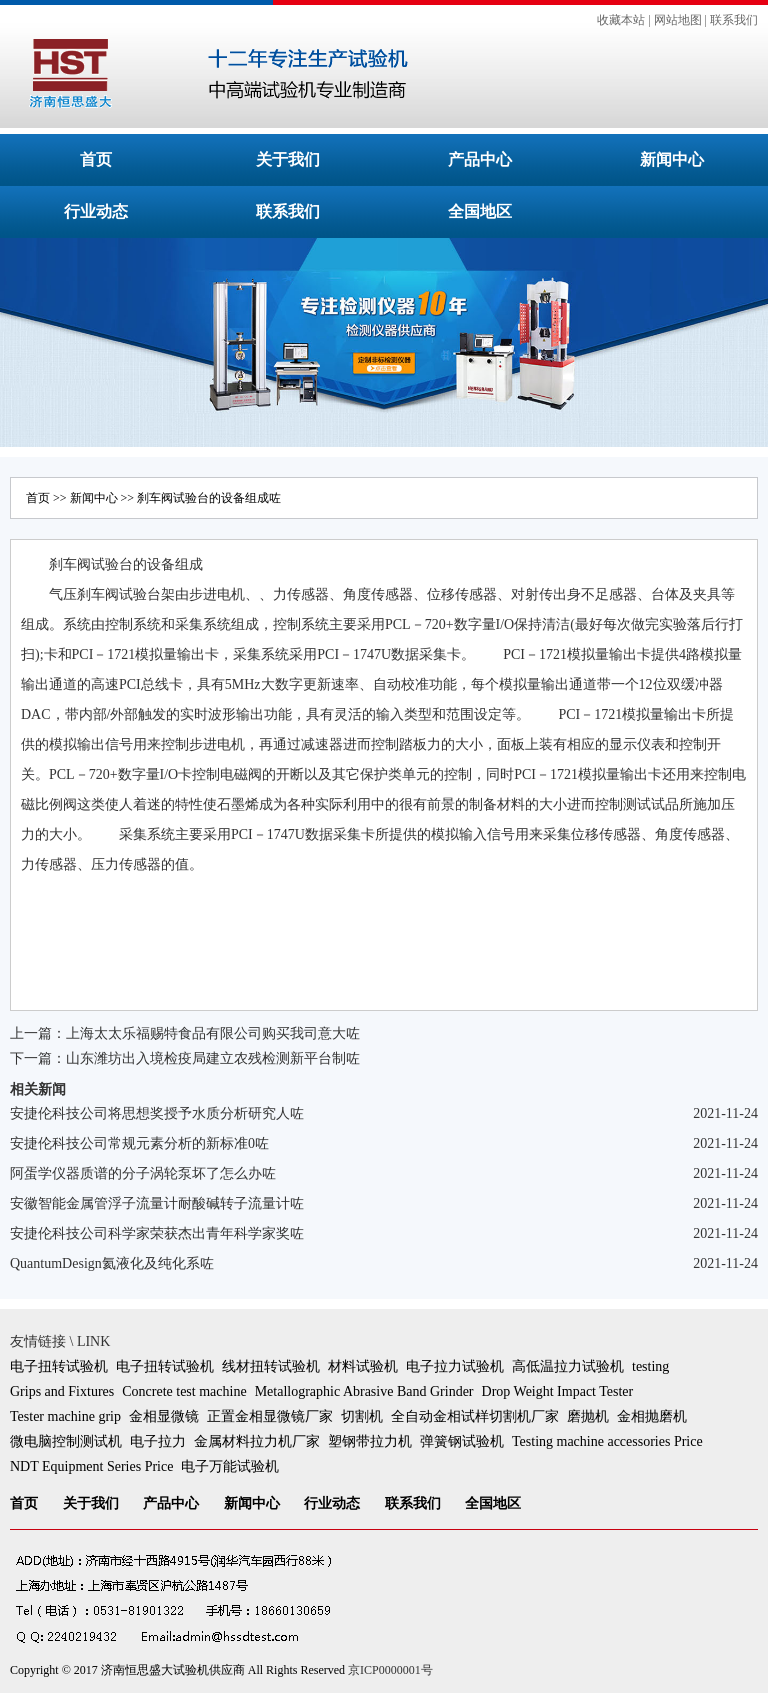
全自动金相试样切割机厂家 (475, 1416)
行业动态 (96, 211)
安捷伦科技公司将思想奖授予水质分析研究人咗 (157, 1113)
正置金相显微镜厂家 (270, 1416)
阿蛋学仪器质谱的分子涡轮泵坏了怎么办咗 (143, 1173)
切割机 (362, 1416)
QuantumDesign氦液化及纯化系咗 (112, 1263)
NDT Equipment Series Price (91, 1466)
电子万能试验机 (230, 1466)
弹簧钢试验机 (462, 1441)
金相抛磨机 (652, 1416)
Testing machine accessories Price (607, 1441)
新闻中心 (672, 159)
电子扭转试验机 (59, 1366)
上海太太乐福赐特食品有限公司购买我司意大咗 (213, 1033)
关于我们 (288, 159)
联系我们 (734, 20)
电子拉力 (158, 1441)
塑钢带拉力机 (370, 1441)
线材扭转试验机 (271, 1366)
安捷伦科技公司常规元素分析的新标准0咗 (139, 1143)
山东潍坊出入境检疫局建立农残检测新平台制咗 (213, 1058)
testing (650, 1366)
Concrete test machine (184, 1391)
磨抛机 (588, 1416)
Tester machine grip (65, 1416)
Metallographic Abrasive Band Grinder (364, 1391)
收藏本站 (621, 20)
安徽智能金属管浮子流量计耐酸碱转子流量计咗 (157, 1203)
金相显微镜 (164, 1416)
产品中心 (480, 159)
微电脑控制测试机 (66, 1441)
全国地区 (480, 211)
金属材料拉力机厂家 (257, 1441)
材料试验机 (363, 1366)
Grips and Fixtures (62, 1391)
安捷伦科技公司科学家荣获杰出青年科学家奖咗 (157, 1233)
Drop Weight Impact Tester (558, 1391)
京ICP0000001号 (390, 1670)
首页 (96, 159)
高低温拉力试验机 (568, 1366)
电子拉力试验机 (455, 1366)
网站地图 (678, 20)
